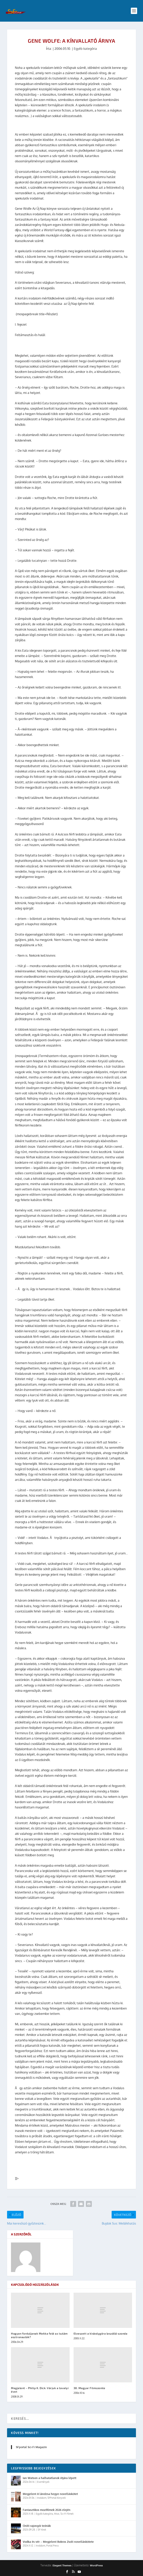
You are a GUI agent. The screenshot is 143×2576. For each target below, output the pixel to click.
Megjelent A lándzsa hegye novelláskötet (50, 2494)
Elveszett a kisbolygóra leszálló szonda (101, 2333)
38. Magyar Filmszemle (89, 2388)
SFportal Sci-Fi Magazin (31, 2447)
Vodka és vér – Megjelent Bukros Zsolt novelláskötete (58, 2541)
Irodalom (41, 2497)
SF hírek (42, 2529)
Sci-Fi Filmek (67, 2513)
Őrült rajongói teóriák (37, 2525)
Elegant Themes (62, 2565)
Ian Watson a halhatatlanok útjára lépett (49, 2478)
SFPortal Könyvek (56, 2497)
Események (43, 2481)
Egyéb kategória (85, 49)
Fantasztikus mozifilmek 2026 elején (46, 2509)
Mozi (56, 2513)
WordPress (96, 2565)
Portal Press (52, 2545)
